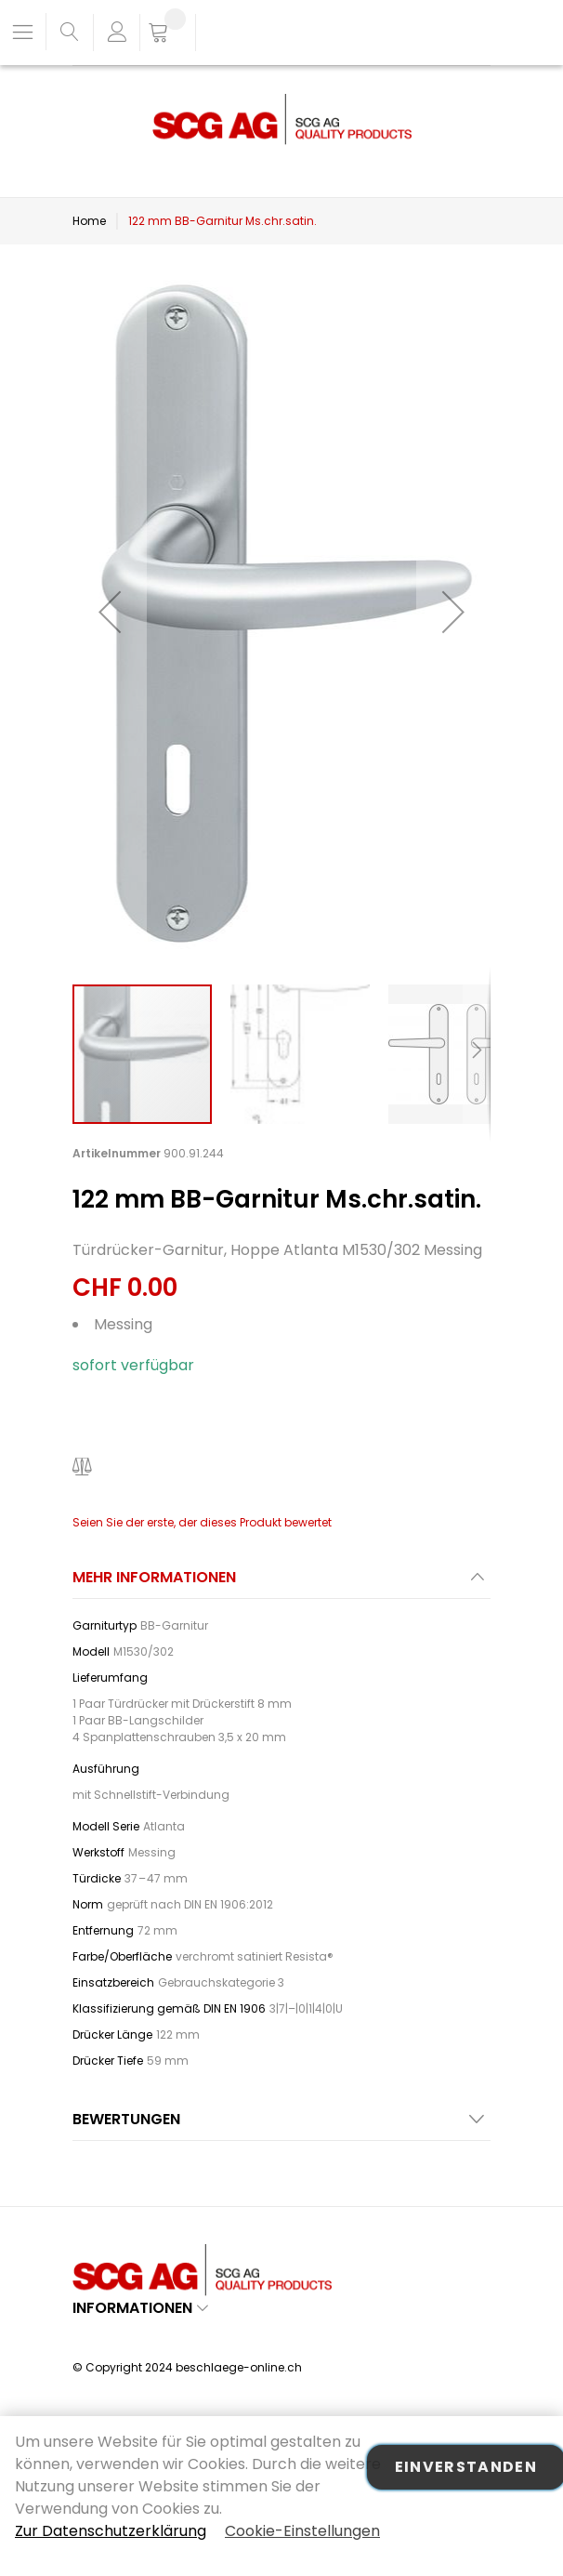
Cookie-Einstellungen (302, 2531)
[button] (109, 611)
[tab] (281, 1582)
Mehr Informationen (154, 1577)
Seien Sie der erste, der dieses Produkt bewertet (202, 1522)
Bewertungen (126, 2119)
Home (89, 221)
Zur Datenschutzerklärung (110, 2531)
